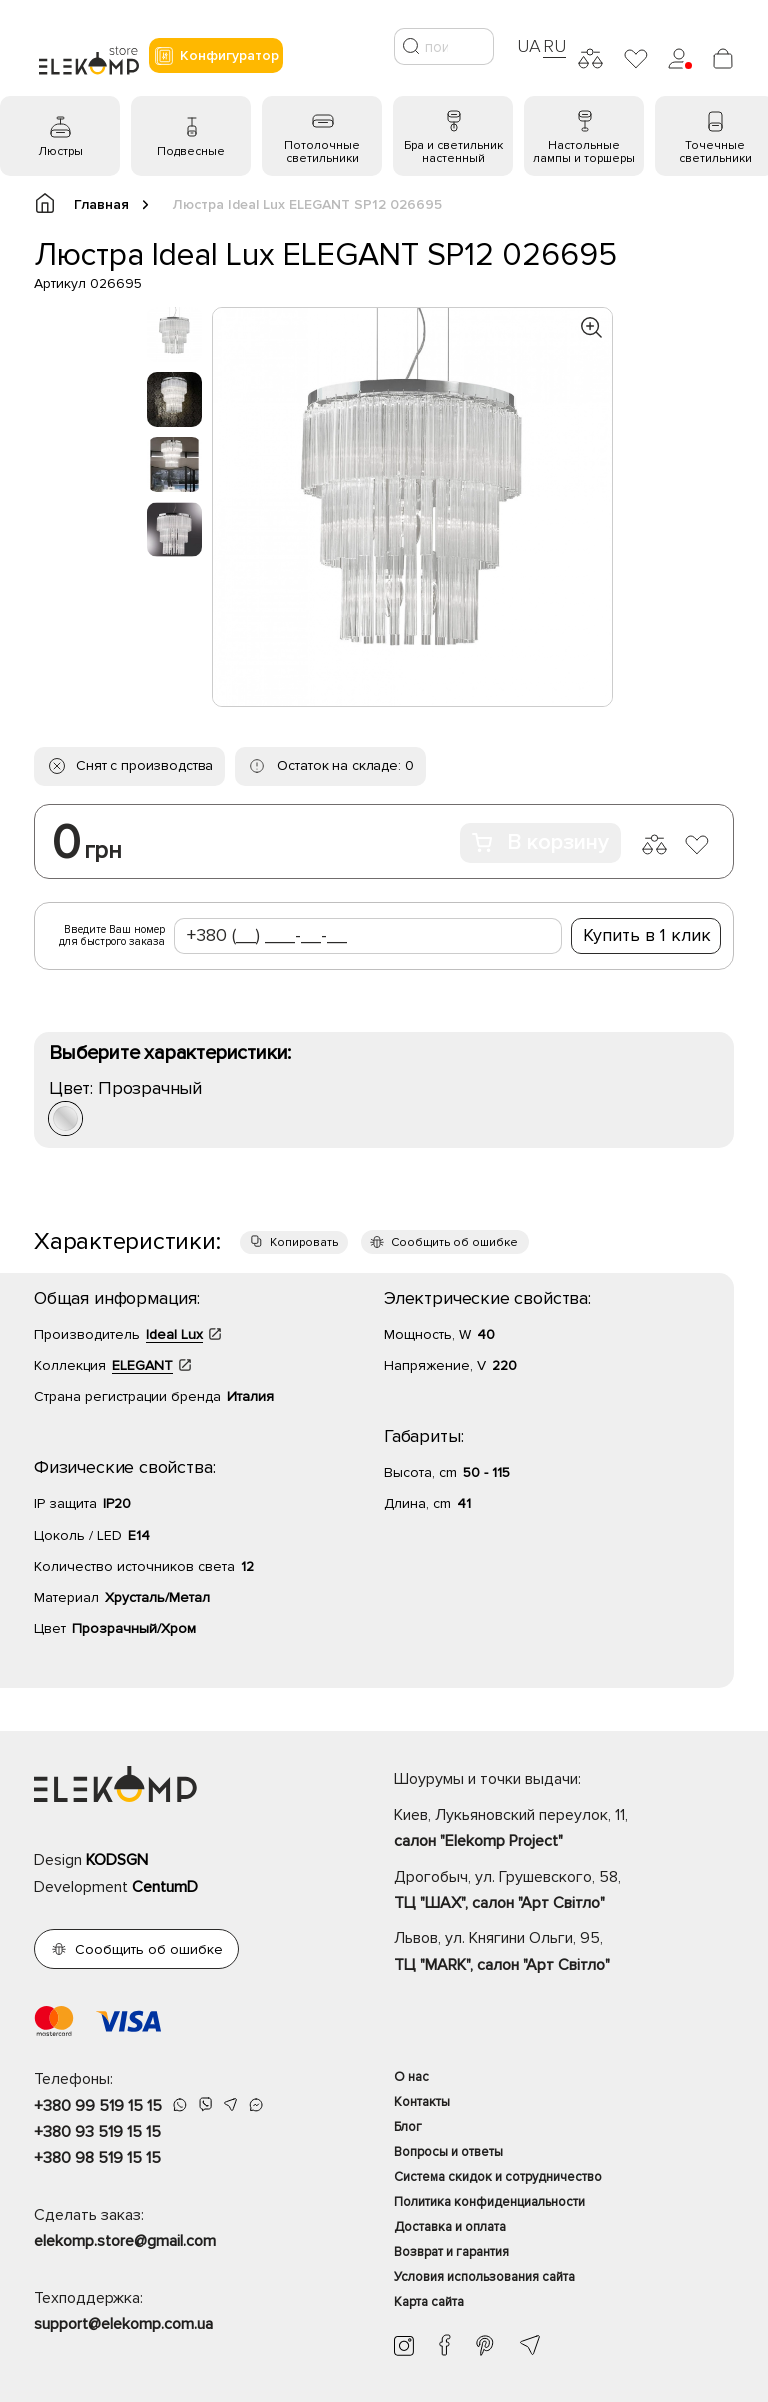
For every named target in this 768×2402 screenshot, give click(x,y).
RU (554, 46)
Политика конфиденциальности (489, 2202)
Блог (408, 2127)
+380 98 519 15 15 (97, 2158)
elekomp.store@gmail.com (125, 2241)
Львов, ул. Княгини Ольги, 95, (564, 1953)
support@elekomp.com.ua (123, 2324)
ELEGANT (142, 1365)
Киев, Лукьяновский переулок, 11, (564, 1830)
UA (529, 46)
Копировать (304, 1242)
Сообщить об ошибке (454, 1242)
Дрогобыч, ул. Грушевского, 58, (564, 1892)
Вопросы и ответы (448, 2152)
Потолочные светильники (322, 152)
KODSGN (117, 1860)
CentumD (165, 1887)
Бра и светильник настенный (453, 152)
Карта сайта (429, 2302)
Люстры (60, 151)
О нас (411, 2077)
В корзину (540, 842)
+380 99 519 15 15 (98, 2106)
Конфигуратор (216, 56)
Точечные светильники (715, 152)
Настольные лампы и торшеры (584, 152)
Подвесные (191, 151)
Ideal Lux (174, 1334)
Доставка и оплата (450, 2227)
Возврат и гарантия (451, 2252)
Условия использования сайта (484, 2277)
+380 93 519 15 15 (97, 2132)
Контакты (422, 2102)
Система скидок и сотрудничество (498, 2177)
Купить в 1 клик (647, 935)
